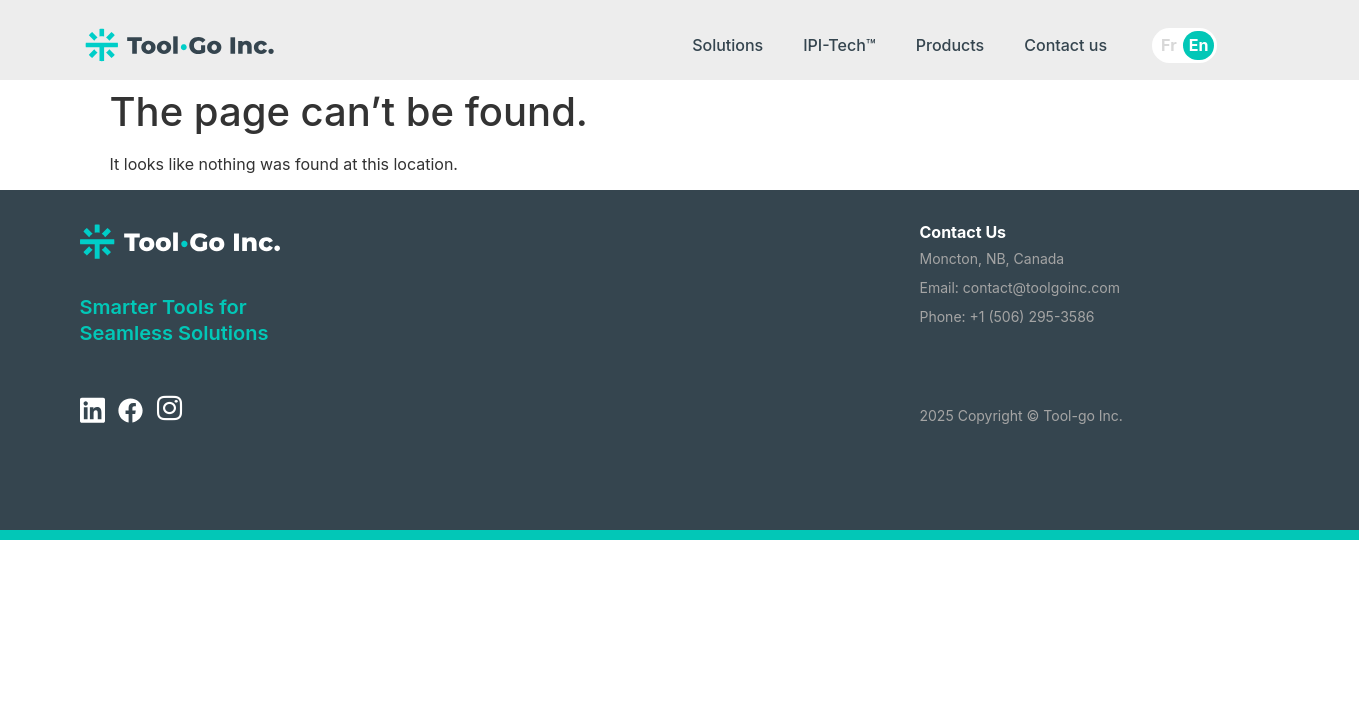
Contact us (1065, 45)
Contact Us (963, 232)
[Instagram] (169, 411)
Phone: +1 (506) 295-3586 (1007, 316)
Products (950, 45)
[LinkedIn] (92, 411)
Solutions (727, 45)
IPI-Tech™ (839, 45)
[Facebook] (130, 411)
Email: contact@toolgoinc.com (1020, 287)
